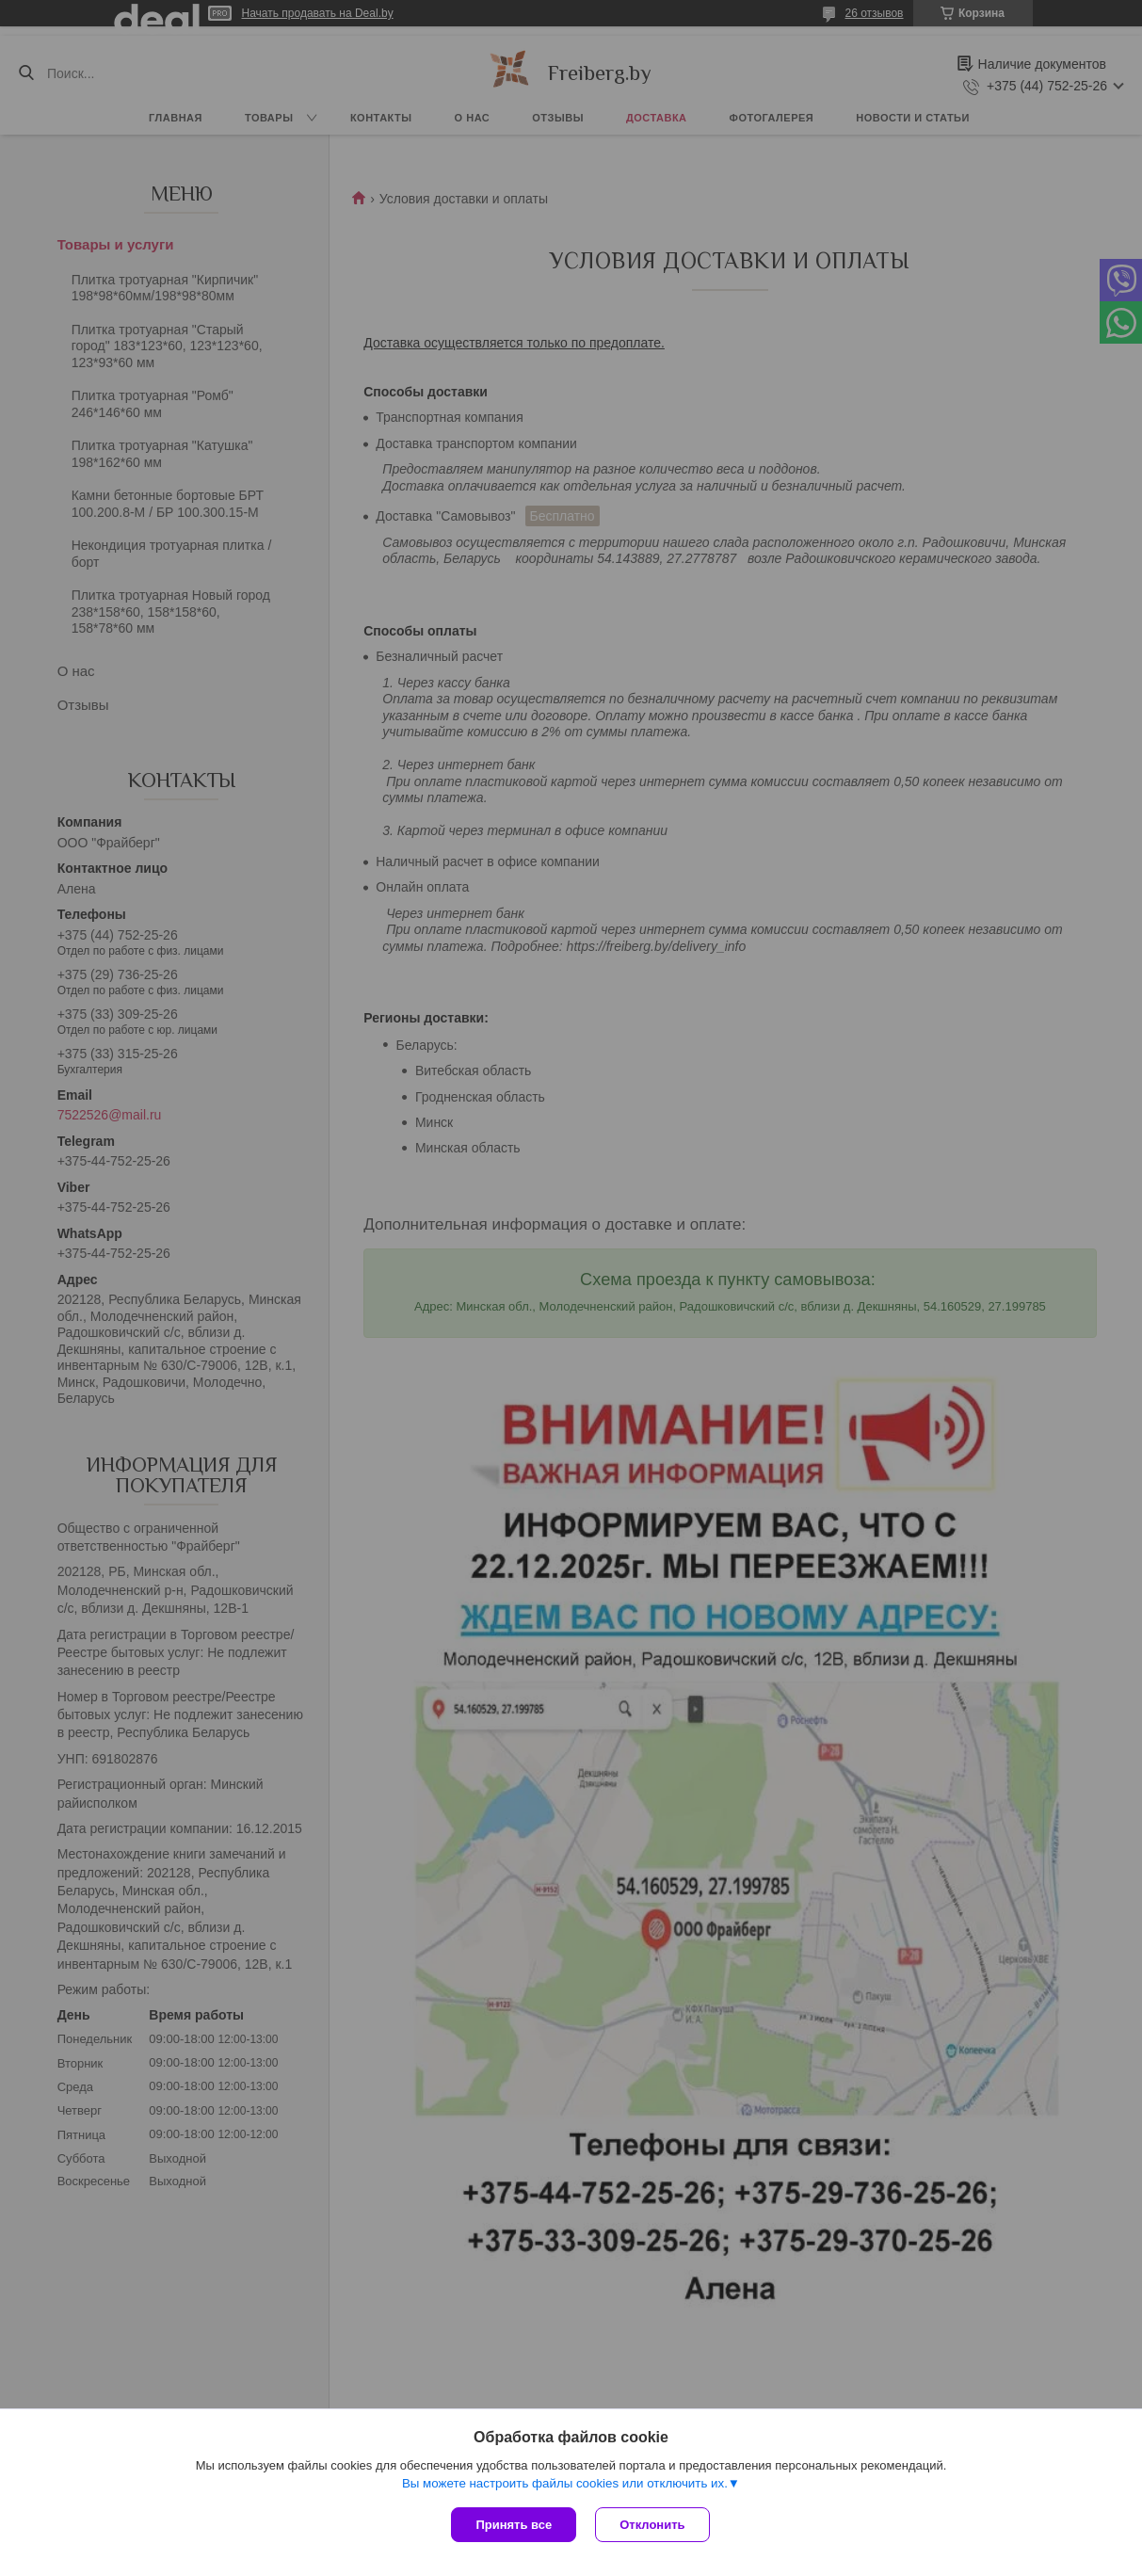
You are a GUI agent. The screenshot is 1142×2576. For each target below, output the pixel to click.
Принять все (513, 2525)
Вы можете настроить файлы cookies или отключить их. (565, 2483)
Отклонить (651, 2525)
